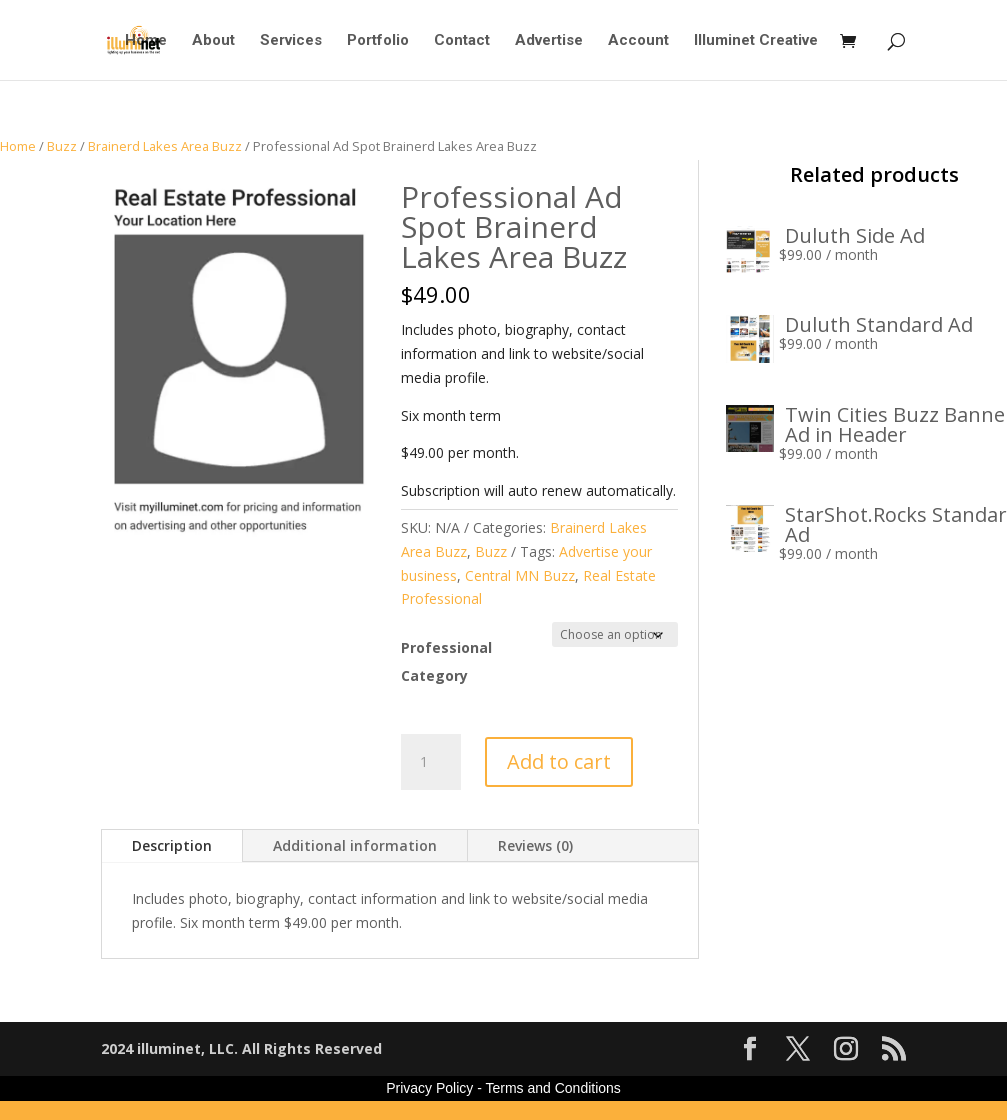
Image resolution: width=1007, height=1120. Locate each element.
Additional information (355, 845)
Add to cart (559, 761)
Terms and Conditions (552, 1088)
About (213, 41)
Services (291, 41)
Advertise (549, 41)
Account (638, 41)
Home (146, 41)
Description (172, 845)
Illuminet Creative (756, 41)
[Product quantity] (431, 762)
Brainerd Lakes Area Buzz (165, 146)
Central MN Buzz (520, 575)
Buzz (62, 146)
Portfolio (378, 41)
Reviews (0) (535, 845)
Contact (462, 41)
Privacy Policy (429, 1088)
